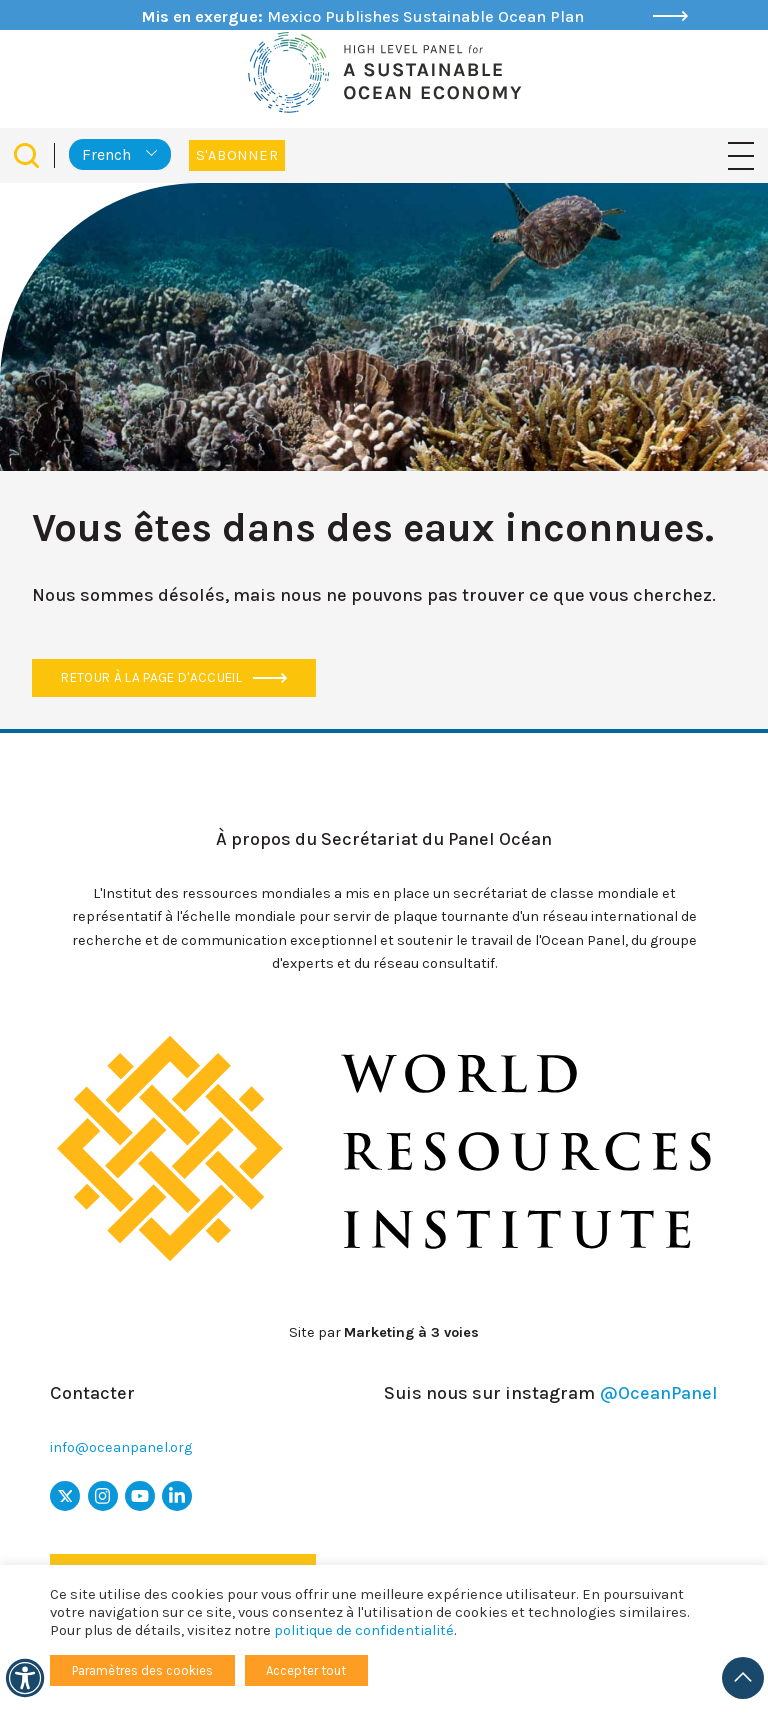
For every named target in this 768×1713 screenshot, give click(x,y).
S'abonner (237, 155)
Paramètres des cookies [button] (142, 1670)
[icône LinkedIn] (177, 1496)
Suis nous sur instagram (551, 1393)
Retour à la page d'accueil (174, 677)
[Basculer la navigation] (741, 154)
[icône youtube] (140, 1496)
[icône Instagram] (103, 1496)
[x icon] (65, 1496)
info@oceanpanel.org (121, 1447)
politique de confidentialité (364, 1630)
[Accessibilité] (25, 1678)
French (106, 154)
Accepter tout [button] (306, 1670)
